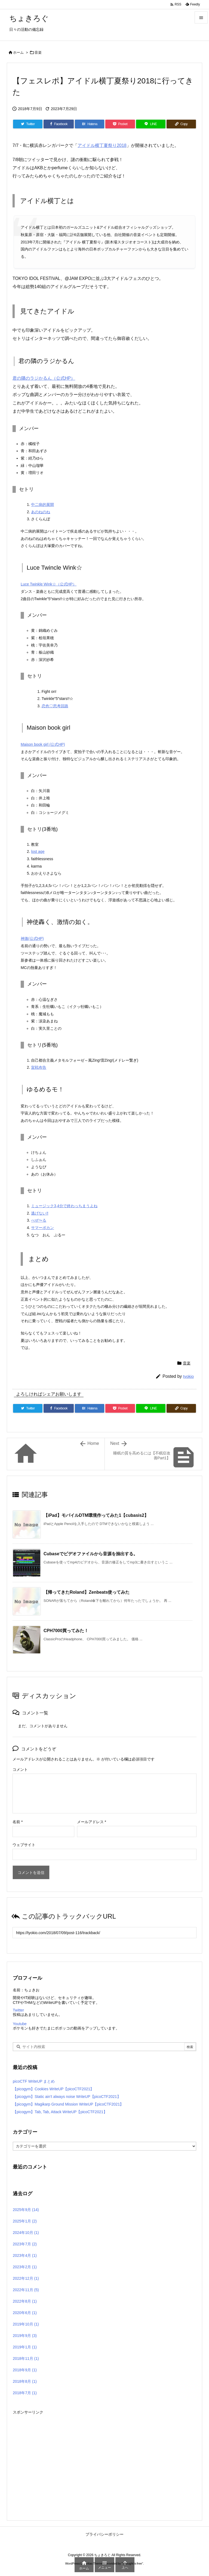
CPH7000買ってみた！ (66, 1630)
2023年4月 (25, 2255)
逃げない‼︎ (39, 1213)
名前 (18, 1822)
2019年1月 (25, 2347)
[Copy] (181, 124)
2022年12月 (26, 2278)
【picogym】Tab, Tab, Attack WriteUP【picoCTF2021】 (60, 2112)
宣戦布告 (38, 1067)
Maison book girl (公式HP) (43, 744)
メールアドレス (91, 1822)
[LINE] (150, 124)
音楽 (38, 52)
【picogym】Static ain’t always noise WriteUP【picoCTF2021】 (67, 2096)
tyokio (188, 1376)
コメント (20, 1769)
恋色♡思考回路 (55, 706)
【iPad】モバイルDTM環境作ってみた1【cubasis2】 (96, 1515)
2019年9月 (25, 2335)
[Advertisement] (104, 2454)
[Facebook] (59, 124)
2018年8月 (25, 2381)
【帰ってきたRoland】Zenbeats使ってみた (87, 1592)
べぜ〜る (38, 1220)
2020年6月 (25, 2313)
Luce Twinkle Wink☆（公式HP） (48, 584)
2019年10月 (26, 2324)
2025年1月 (25, 2221)
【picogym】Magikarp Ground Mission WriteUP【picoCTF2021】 (68, 2104)
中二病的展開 (42, 504)
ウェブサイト (24, 1845)
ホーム (18, 52)
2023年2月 (25, 2267)
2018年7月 (25, 2393)
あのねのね (40, 512)
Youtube (20, 2024)
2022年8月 (25, 2301)
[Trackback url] (104, 1932)
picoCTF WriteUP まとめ (34, 2081)
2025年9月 (26, 2209)
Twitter (18, 2010)
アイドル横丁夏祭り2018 (102, 145)
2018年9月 (25, 2370)
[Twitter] (27, 124)
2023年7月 (25, 2244)
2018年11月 (26, 2358)
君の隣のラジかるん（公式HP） (44, 378)
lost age (37, 851)
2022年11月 (26, 2290)
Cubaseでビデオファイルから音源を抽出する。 (91, 1553)
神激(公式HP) (32, 938)
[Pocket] (120, 124)
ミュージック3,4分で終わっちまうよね (64, 1206)
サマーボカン (42, 1227)
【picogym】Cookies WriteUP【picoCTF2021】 (53, 2089)
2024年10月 (26, 2232)
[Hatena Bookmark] (89, 124)
